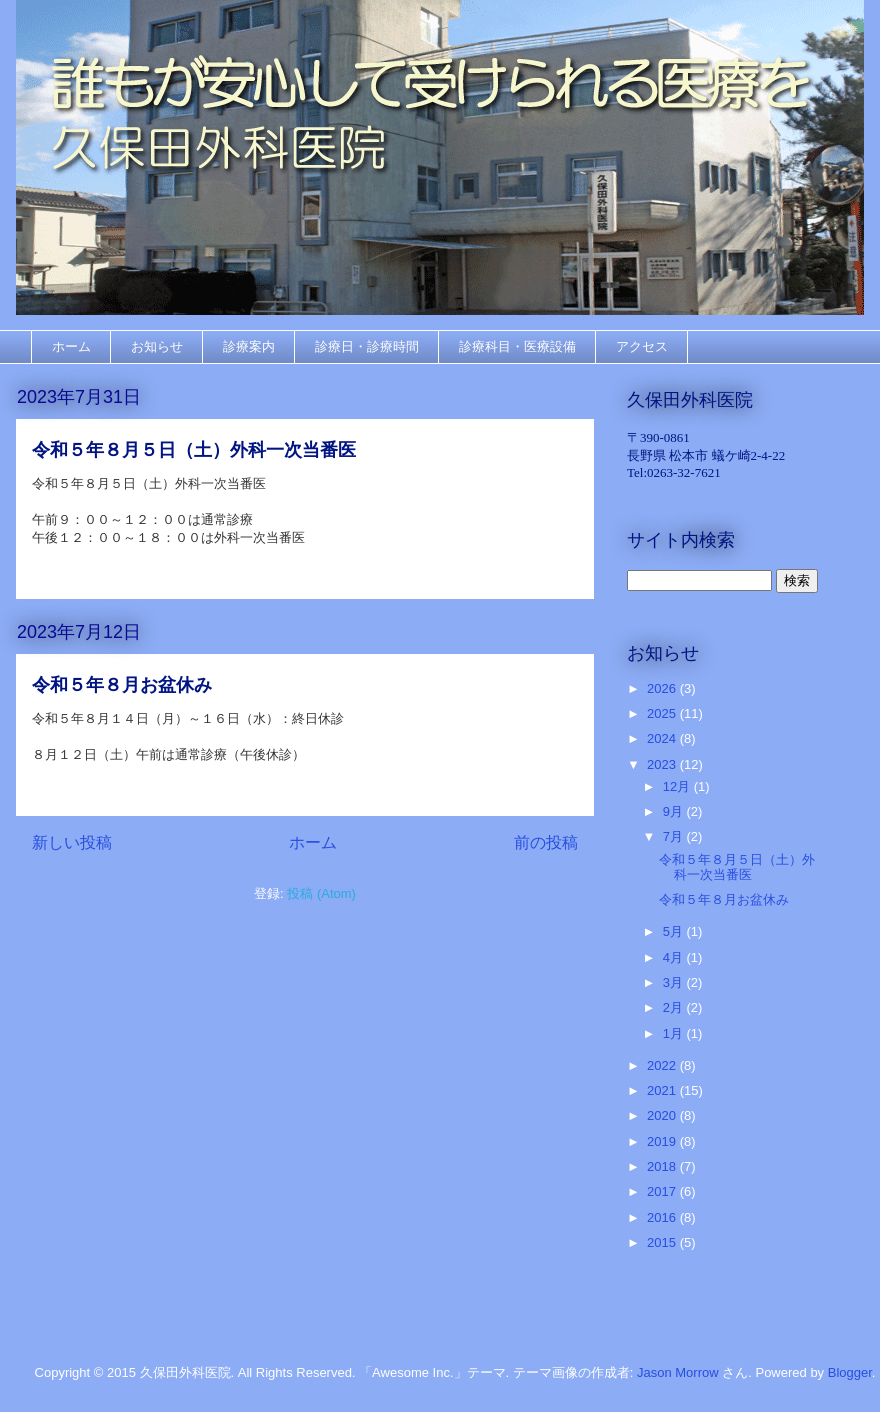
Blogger (850, 1372)
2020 (663, 1115)
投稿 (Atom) (321, 893)
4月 (675, 957)
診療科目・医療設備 (517, 346)
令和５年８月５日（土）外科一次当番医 (194, 450)
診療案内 (249, 346)
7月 (675, 836)
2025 (663, 713)
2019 (663, 1141)
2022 (663, 1065)
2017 (663, 1191)
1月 (675, 1033)
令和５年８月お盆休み (122, 685)
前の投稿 (546, 842)
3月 (675, 982)
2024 (663, 738)
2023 (663, 764)
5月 (675, 931)
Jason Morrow (678, 1372)
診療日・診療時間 (367, 346)
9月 (675, 811)
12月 (678, 786)
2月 (675, 1007)
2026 (663, 688)
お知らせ (157, 346)
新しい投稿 (72, 842)
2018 (663, 1166)
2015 (663, 1242)
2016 (663, 1217)
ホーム (71, 346)
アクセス (642, 346)
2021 (663, 1090)
